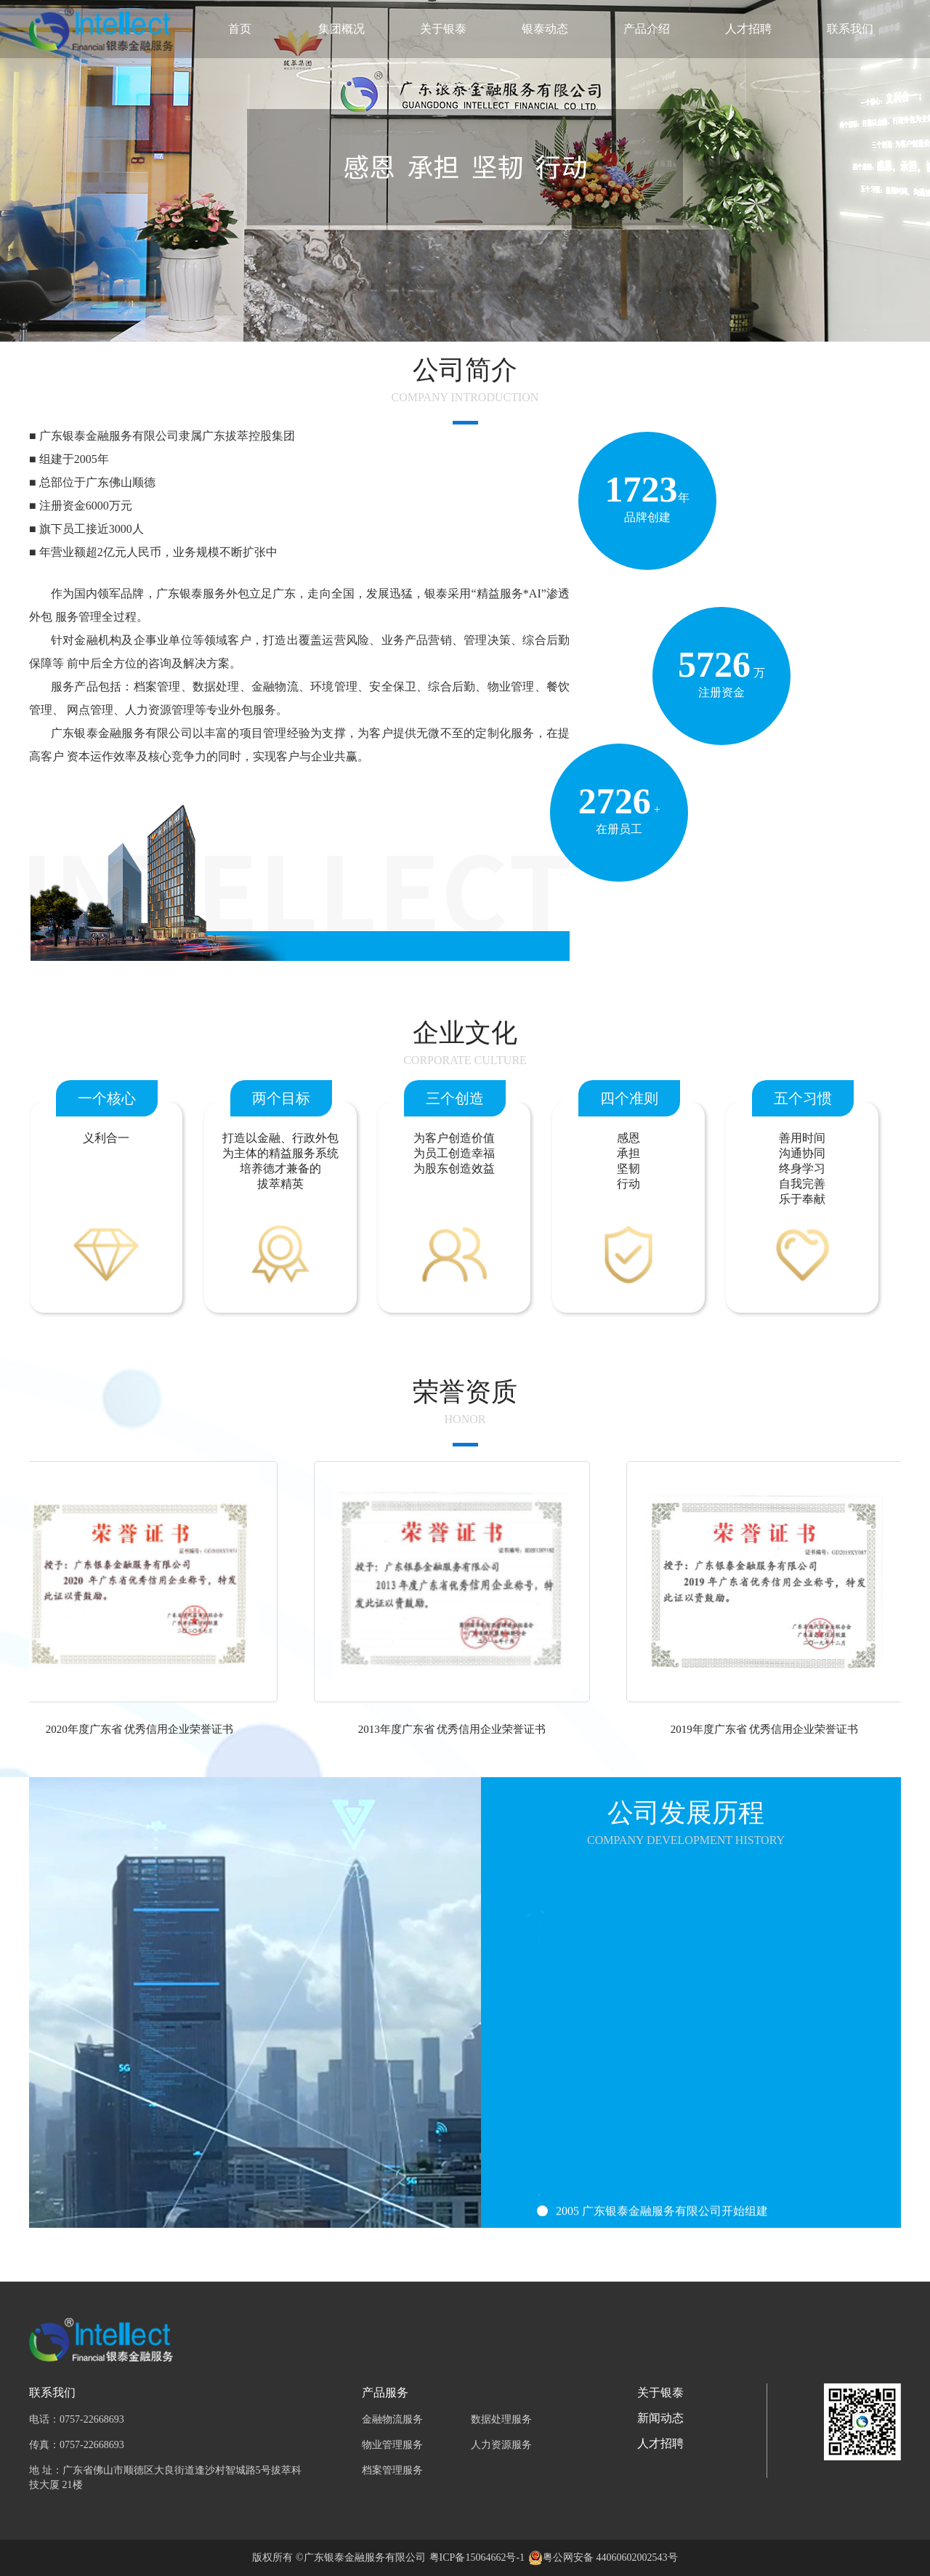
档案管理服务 (392, 2470)
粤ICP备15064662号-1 (477, 2557)
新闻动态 (660, 2418)
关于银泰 (443, 29)
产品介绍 (646, 29)
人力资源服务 (501, 2444)
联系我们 (850, 29)
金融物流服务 (392, 2419)
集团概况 (341, 29)
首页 (239, 29)
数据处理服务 (501, 2419)
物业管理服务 (392, 2444)
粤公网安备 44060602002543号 (610, 2557)
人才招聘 (748, 29)
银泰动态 (545, 29)
